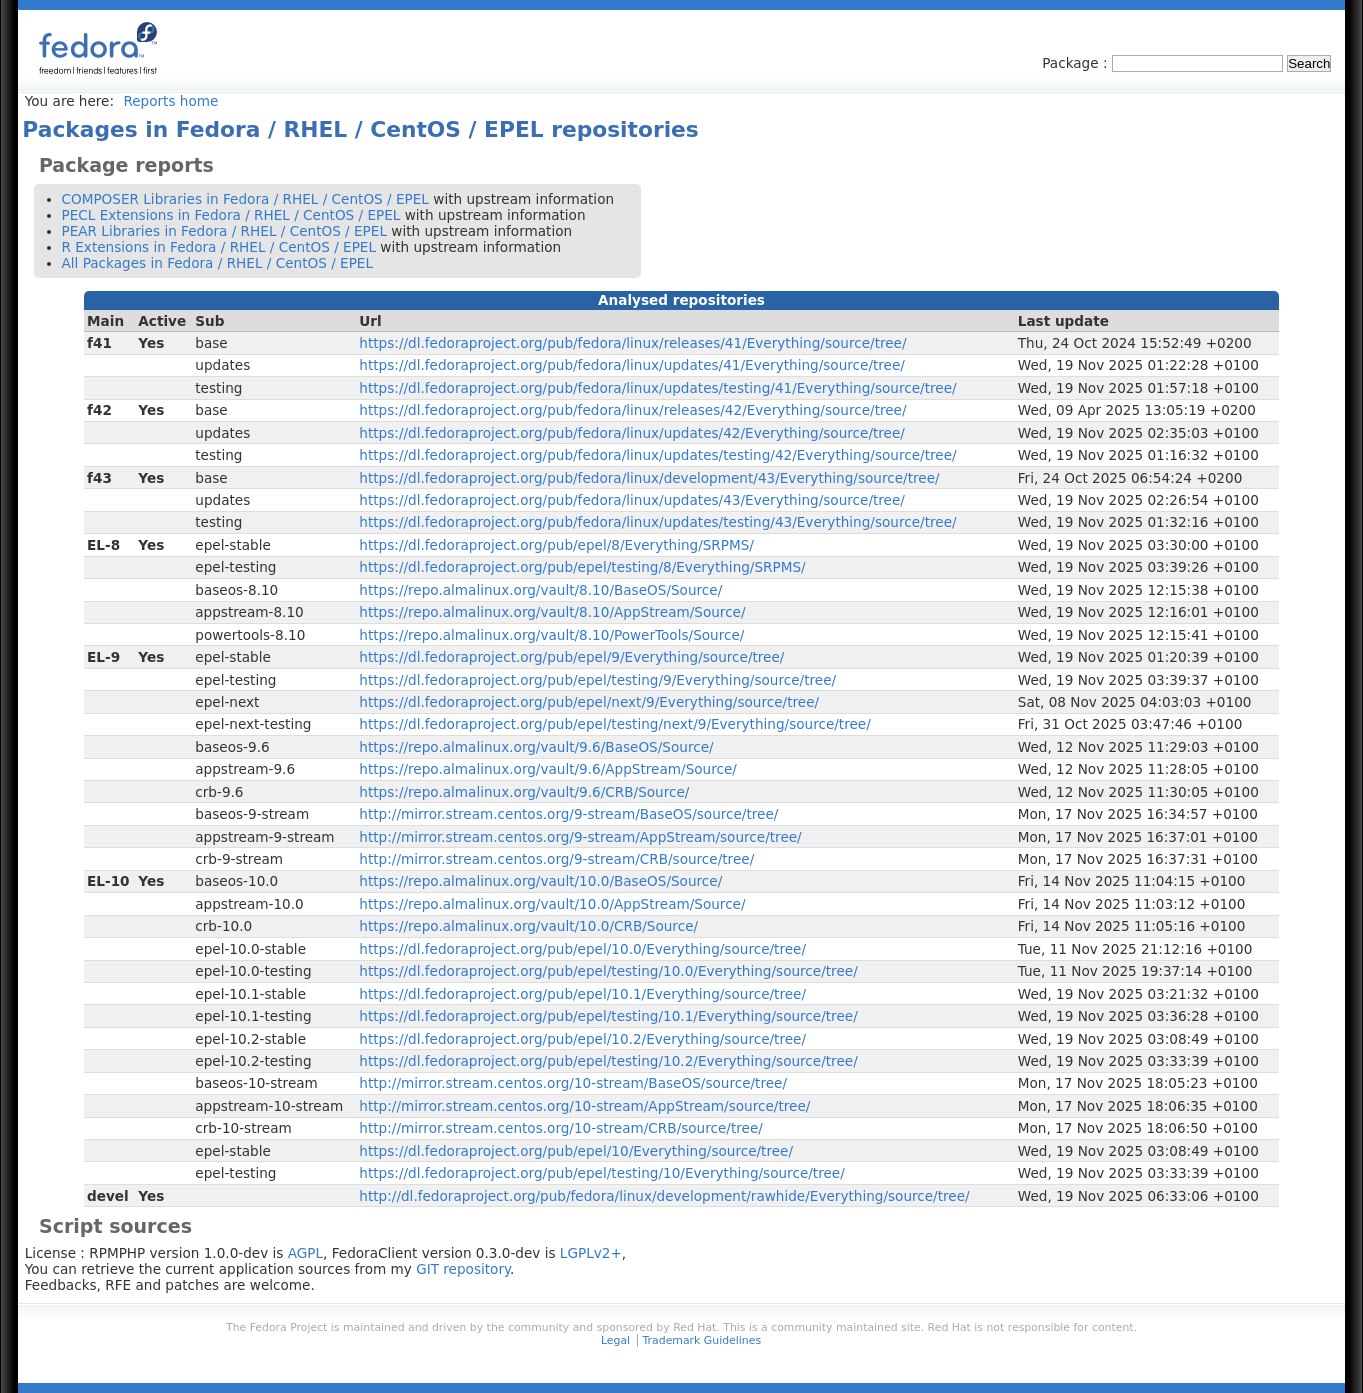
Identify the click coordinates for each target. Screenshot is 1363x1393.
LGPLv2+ (591, 1253)
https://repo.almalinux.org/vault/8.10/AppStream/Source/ (552, 612)
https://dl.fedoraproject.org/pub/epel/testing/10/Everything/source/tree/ (601, 1173)
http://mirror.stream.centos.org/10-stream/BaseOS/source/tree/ (573, 1083)
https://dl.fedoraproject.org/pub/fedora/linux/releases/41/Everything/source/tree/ (632, 343)
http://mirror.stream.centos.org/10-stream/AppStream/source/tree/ (584, 1106)
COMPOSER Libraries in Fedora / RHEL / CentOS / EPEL (245, 199)
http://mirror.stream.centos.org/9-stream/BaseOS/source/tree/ (568, 814)
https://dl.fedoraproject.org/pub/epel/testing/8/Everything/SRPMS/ (582, 567)
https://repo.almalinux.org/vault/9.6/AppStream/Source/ (548, 769)
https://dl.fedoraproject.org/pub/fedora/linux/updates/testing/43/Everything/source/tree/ (657, 522)
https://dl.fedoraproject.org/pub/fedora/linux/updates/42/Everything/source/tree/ (632, 433)
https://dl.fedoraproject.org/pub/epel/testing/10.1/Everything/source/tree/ (608, 1016)
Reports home (170, 101)
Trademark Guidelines (702, 1340)
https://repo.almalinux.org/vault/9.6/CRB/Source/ (524, 792)
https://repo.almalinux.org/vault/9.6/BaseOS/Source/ (536, 747)
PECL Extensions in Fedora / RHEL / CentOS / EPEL (231, 215)
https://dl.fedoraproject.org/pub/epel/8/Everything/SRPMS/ (556, 545)
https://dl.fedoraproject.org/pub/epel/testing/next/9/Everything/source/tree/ (614, 724)
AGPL (305, 1253)
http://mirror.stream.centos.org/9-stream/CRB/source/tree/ (556, 859)
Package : (1077, 63)
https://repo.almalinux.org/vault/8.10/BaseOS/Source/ (540, 590)
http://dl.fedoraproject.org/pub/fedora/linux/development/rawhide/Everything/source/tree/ (664, 1196)
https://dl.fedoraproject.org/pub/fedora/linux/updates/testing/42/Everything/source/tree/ (657, 455)
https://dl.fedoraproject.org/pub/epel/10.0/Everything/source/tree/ (582, 949)
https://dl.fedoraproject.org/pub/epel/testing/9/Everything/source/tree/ (597, 680)
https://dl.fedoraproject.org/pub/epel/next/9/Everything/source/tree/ (589, 702)
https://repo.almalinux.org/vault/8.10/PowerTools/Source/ (551, 635)
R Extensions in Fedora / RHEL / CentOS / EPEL (219, 247)
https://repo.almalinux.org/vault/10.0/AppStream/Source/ (552, 904)
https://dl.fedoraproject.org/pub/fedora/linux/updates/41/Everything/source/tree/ (632, 365)
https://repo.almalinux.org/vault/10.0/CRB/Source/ (528, 926)
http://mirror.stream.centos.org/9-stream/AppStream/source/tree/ (580, 837)
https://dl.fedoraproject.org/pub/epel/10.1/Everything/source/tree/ (582, 994)
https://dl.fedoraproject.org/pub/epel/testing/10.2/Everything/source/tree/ (608, 1061)
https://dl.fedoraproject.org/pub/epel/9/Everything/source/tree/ (571, 657)
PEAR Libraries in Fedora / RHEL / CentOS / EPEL (224, 231)
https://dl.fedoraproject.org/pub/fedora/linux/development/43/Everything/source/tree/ (649, 478)
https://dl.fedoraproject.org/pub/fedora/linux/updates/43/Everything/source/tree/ (632, 500)
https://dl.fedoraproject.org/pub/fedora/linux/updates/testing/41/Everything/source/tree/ (657, 388)
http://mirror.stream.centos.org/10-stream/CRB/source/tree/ (561, 1128)
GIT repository (463, 1269)
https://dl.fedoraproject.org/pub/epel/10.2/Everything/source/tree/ (582, 1039)
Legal (615, 1340)
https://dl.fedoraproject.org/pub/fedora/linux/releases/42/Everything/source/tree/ (632, 410)
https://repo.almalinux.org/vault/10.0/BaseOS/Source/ (540, 881)
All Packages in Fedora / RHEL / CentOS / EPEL (218, 263)
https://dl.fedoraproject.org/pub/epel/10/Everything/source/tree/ (576, 1151)
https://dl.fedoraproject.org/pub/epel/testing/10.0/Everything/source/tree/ (608, 971)
